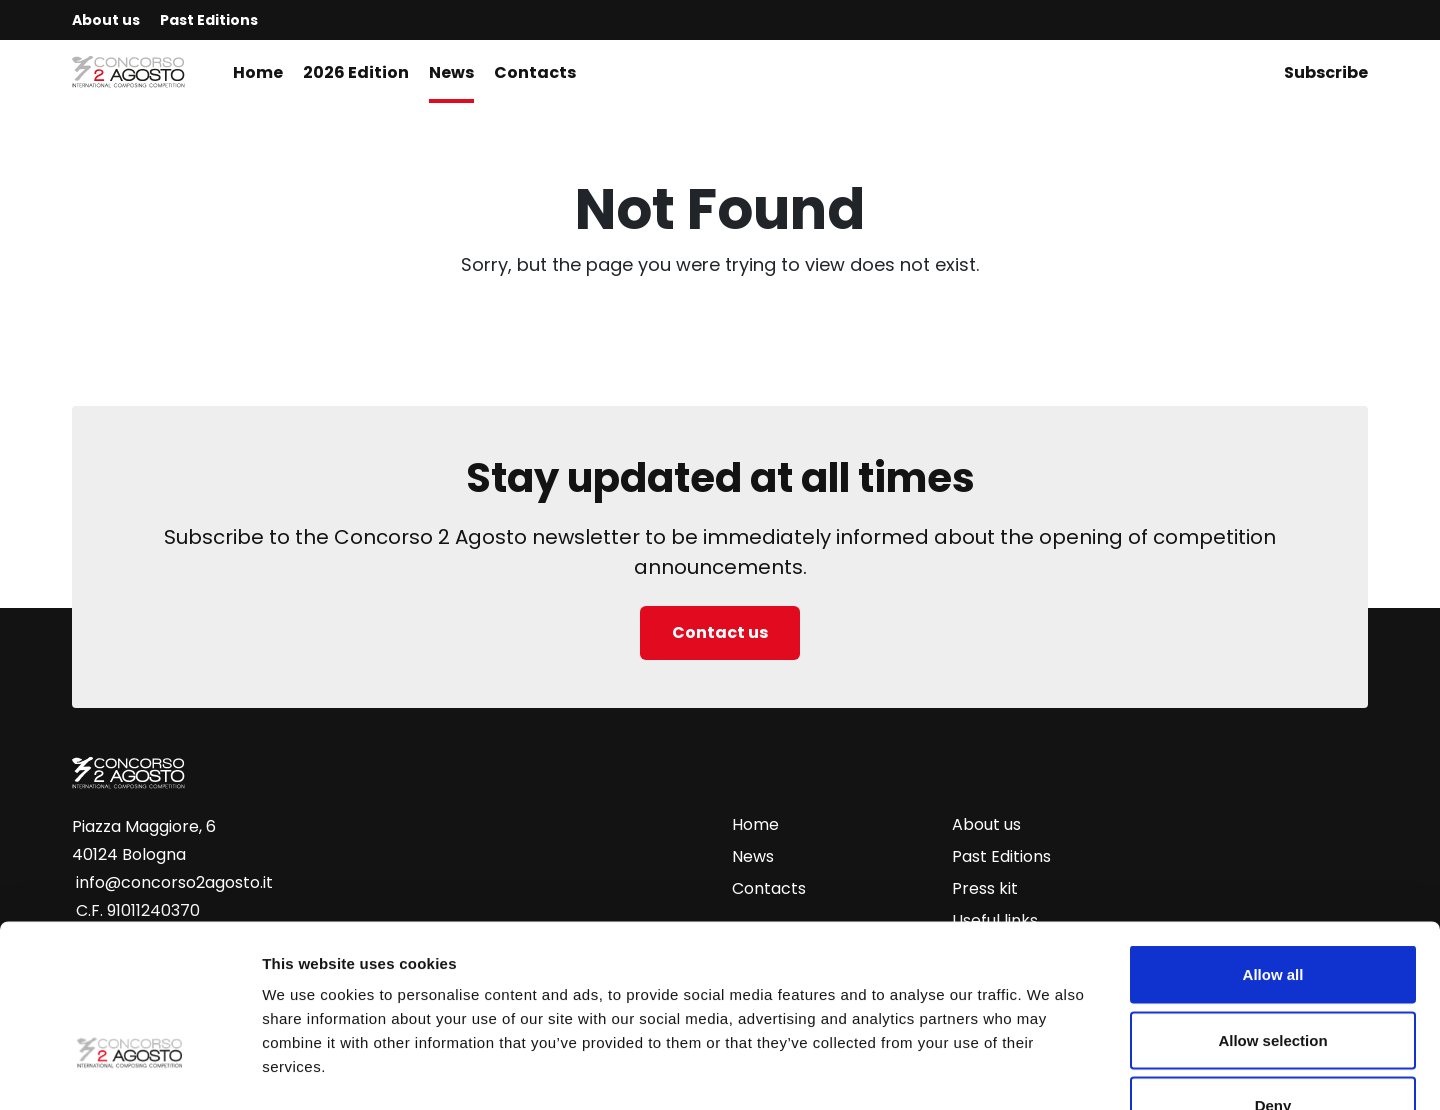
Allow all (1273, 847)
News (451, 72)
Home (258, 72)
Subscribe (1326, 72)
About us (106, 20)
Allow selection (1272, 913)
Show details (1049, 1070)
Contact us (720, 632)
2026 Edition (356, 72)
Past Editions (209, 20)
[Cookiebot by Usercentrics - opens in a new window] (129, 1071)
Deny (1273, 978)
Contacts (535, 72)
